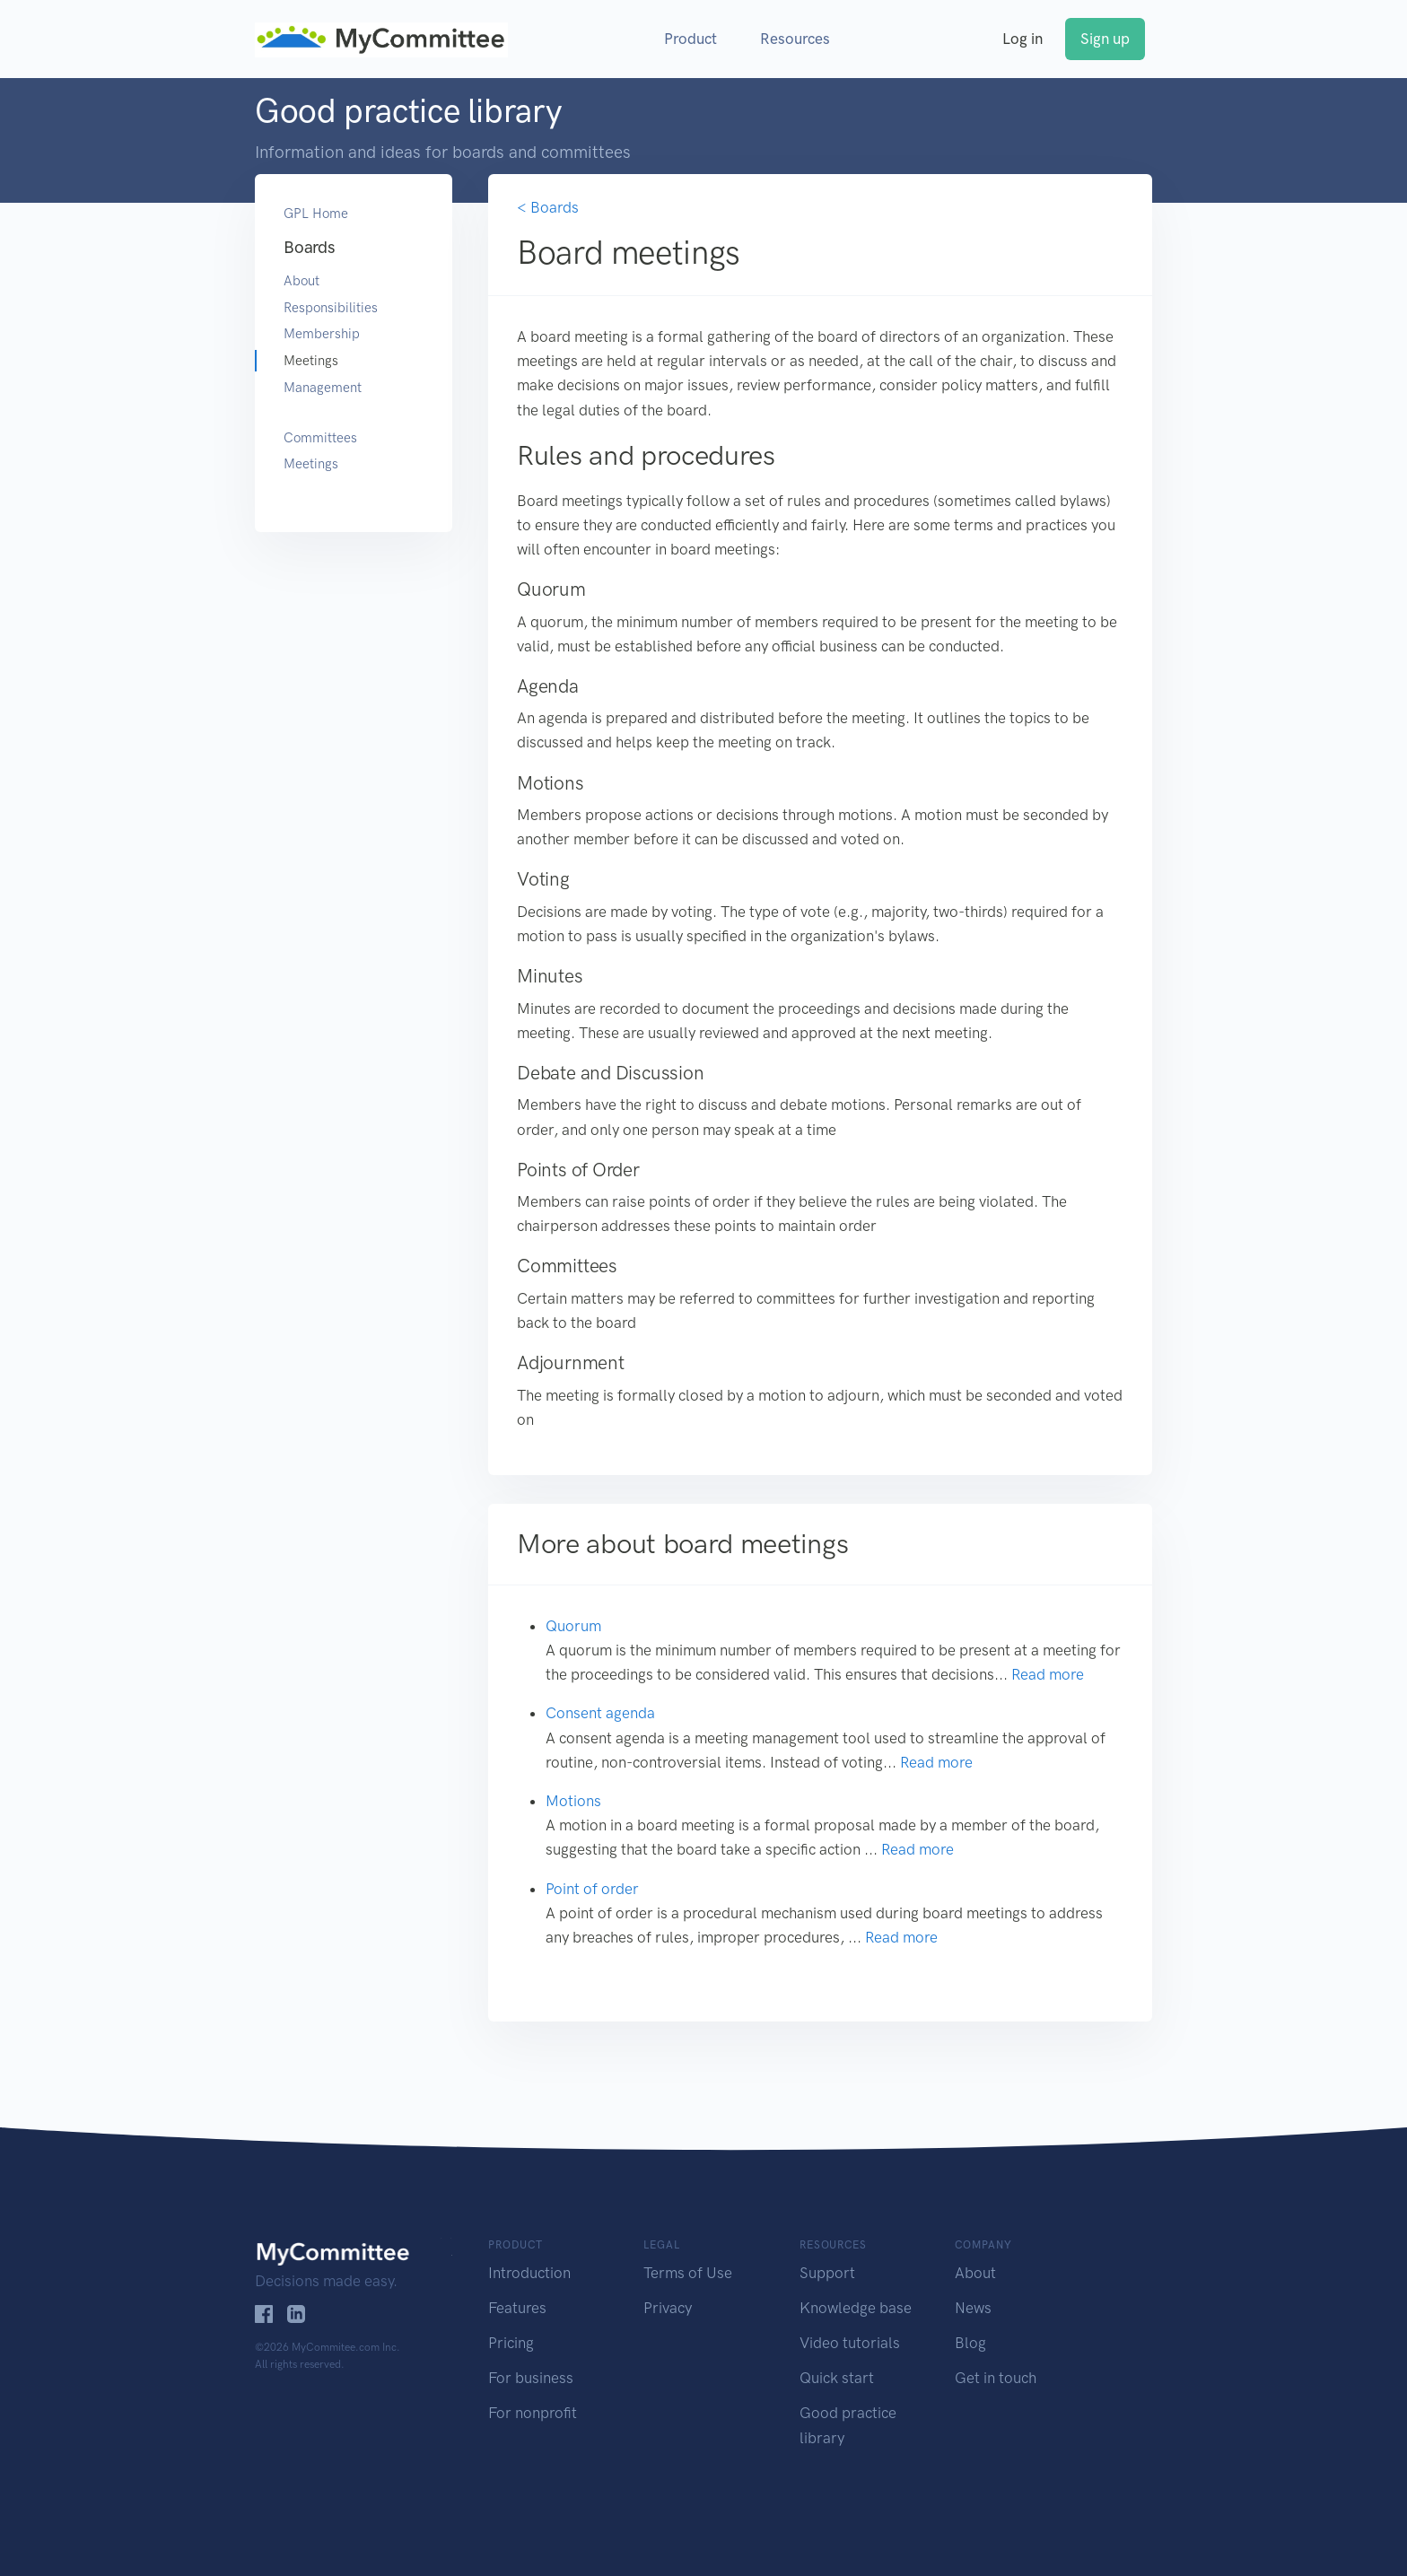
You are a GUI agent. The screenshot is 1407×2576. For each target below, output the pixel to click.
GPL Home (316, 213)
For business (530, 2378)
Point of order (592, 1889)
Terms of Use (687, 2273)
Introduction (529, 2273)
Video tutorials (850, 2343)
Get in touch (995, 2378)
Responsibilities (331, 308)
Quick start (837, 2378)
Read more (1047, 1674)
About (301, 281)
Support (827, 2273)
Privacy (667, 2308)
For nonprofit (532, 2413)
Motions (573, 1801)
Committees (320, 438)
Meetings (311, 361)
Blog (970, 2343)
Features (517, 2308)
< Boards (548, 207)
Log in (1022, 39)
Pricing (511, 2343)
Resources (795, 39)
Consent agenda (600, 1713)
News (973, 2308)
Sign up (1105, 39)
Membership (322, 334)
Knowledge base (856, 2308)
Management (323, 388)
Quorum (573, 1626)
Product (690, 39)
